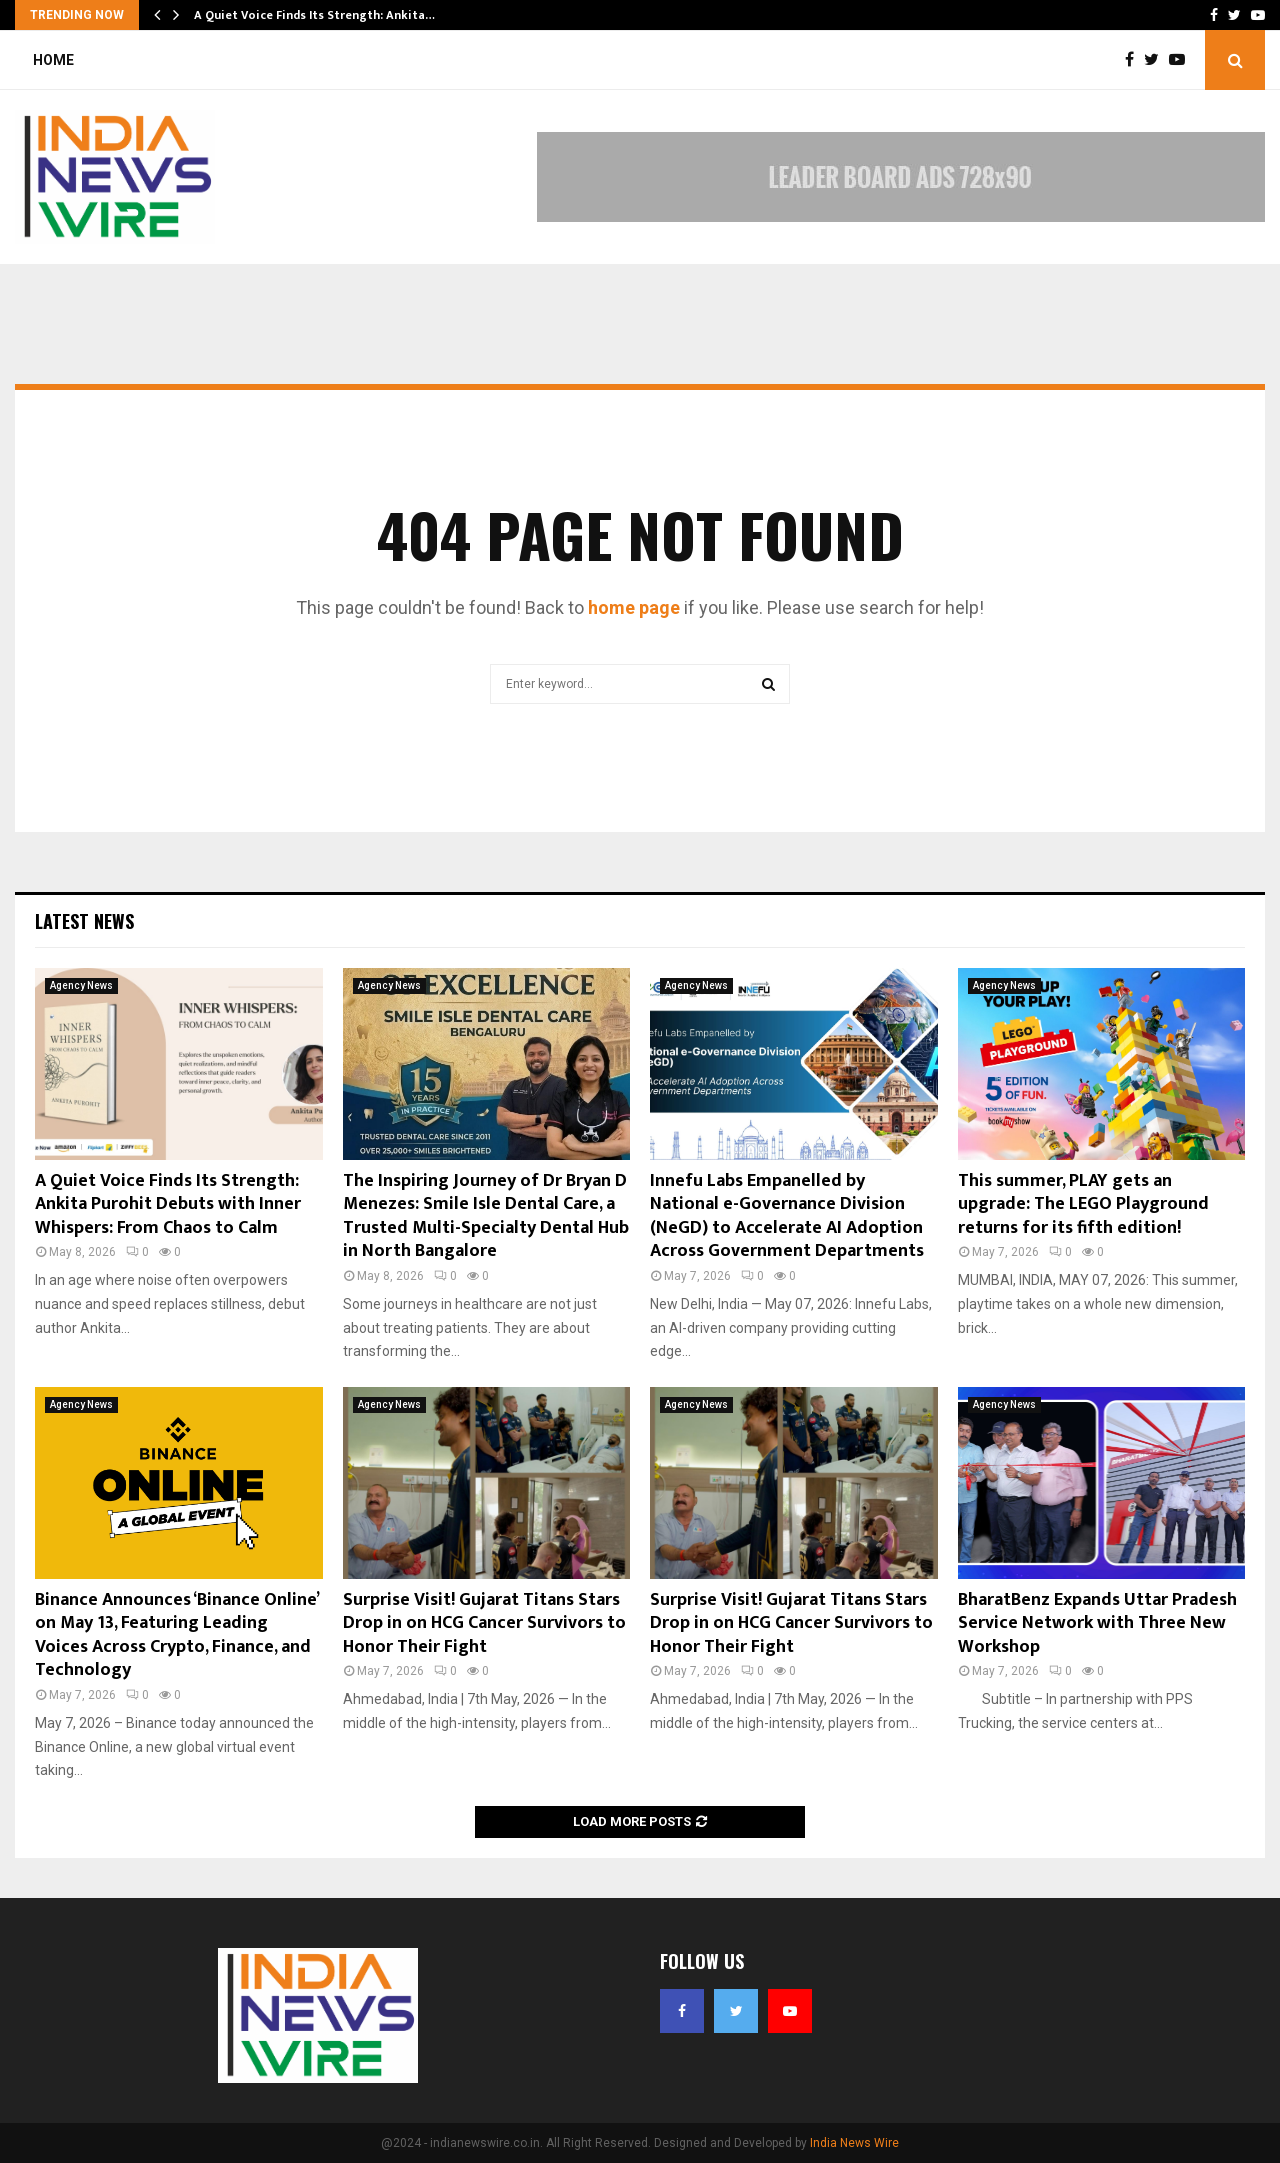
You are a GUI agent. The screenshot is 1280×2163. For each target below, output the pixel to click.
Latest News (84, 921)
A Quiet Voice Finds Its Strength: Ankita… (314, 15)
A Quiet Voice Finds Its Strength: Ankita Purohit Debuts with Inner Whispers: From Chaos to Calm (168, 1204)
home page (634, 607)
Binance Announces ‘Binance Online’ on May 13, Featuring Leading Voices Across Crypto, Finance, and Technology (176, 1635)
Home (53, 60)
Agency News (81, 985)
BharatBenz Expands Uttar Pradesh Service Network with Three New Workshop (1097, 1623)
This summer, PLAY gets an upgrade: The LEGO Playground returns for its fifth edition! (1083, 1204)
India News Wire (854, 2143)
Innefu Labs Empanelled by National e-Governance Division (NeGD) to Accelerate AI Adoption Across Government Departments (787, 1216)
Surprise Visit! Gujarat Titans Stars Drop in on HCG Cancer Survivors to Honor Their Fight (484, 1623)
